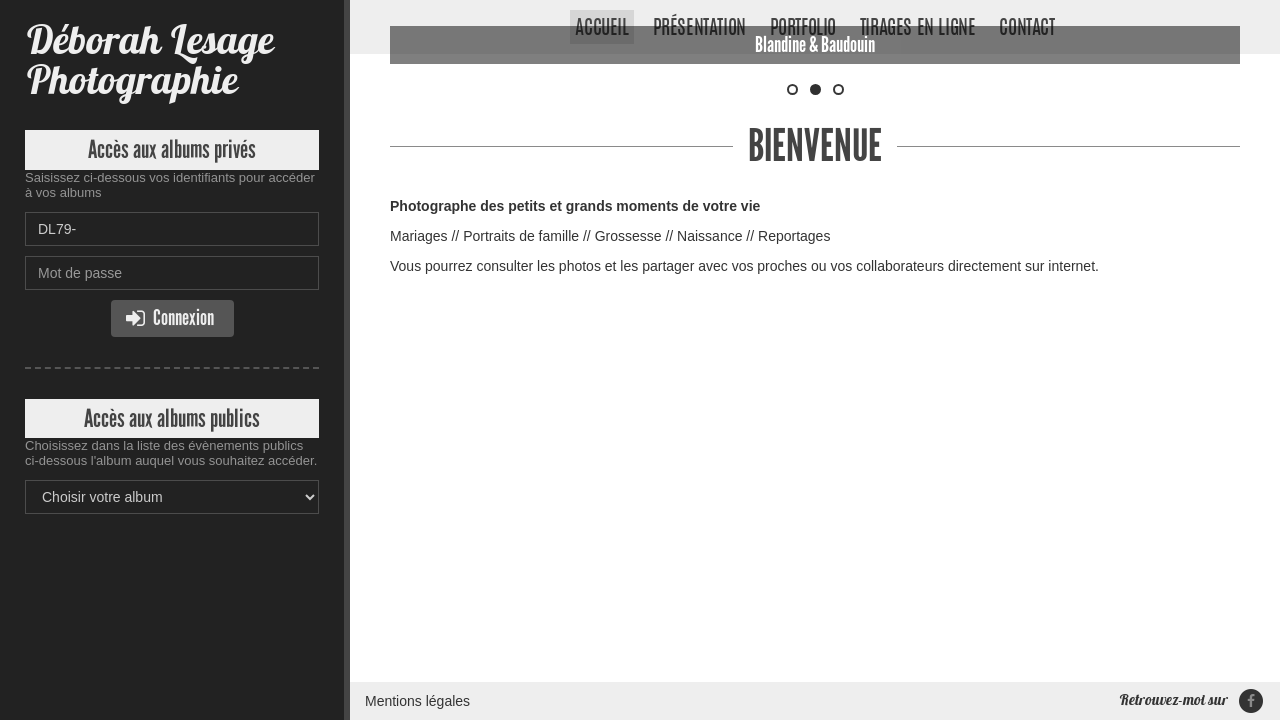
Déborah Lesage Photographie (149, 59)
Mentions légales (417, 365)
